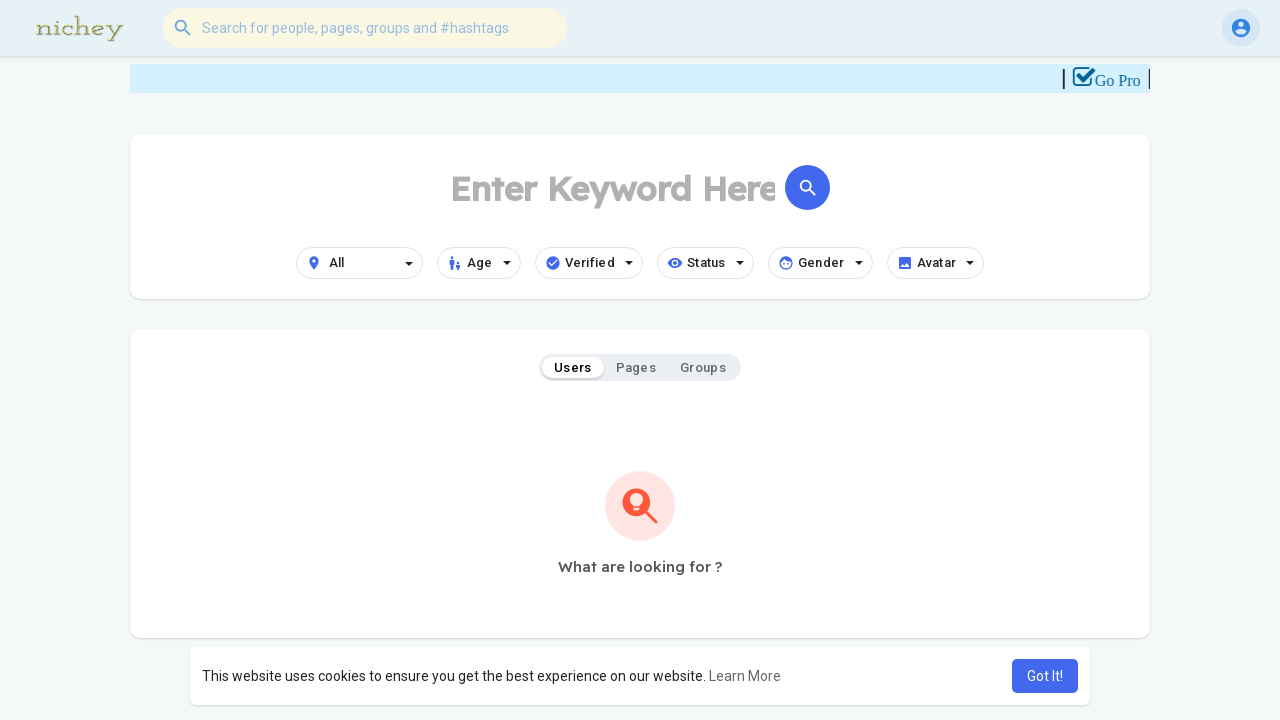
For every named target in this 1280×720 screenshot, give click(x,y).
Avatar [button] (936, 263)
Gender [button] (820, 263)
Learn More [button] (745, 676)
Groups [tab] (703, 367)
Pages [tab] (636, 367)
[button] (365, 28)
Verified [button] (589, 263)
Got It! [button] (1045, 676)
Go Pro (1127, 80)
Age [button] (479, 263)
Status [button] (705, 263)
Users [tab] (573, 367)
